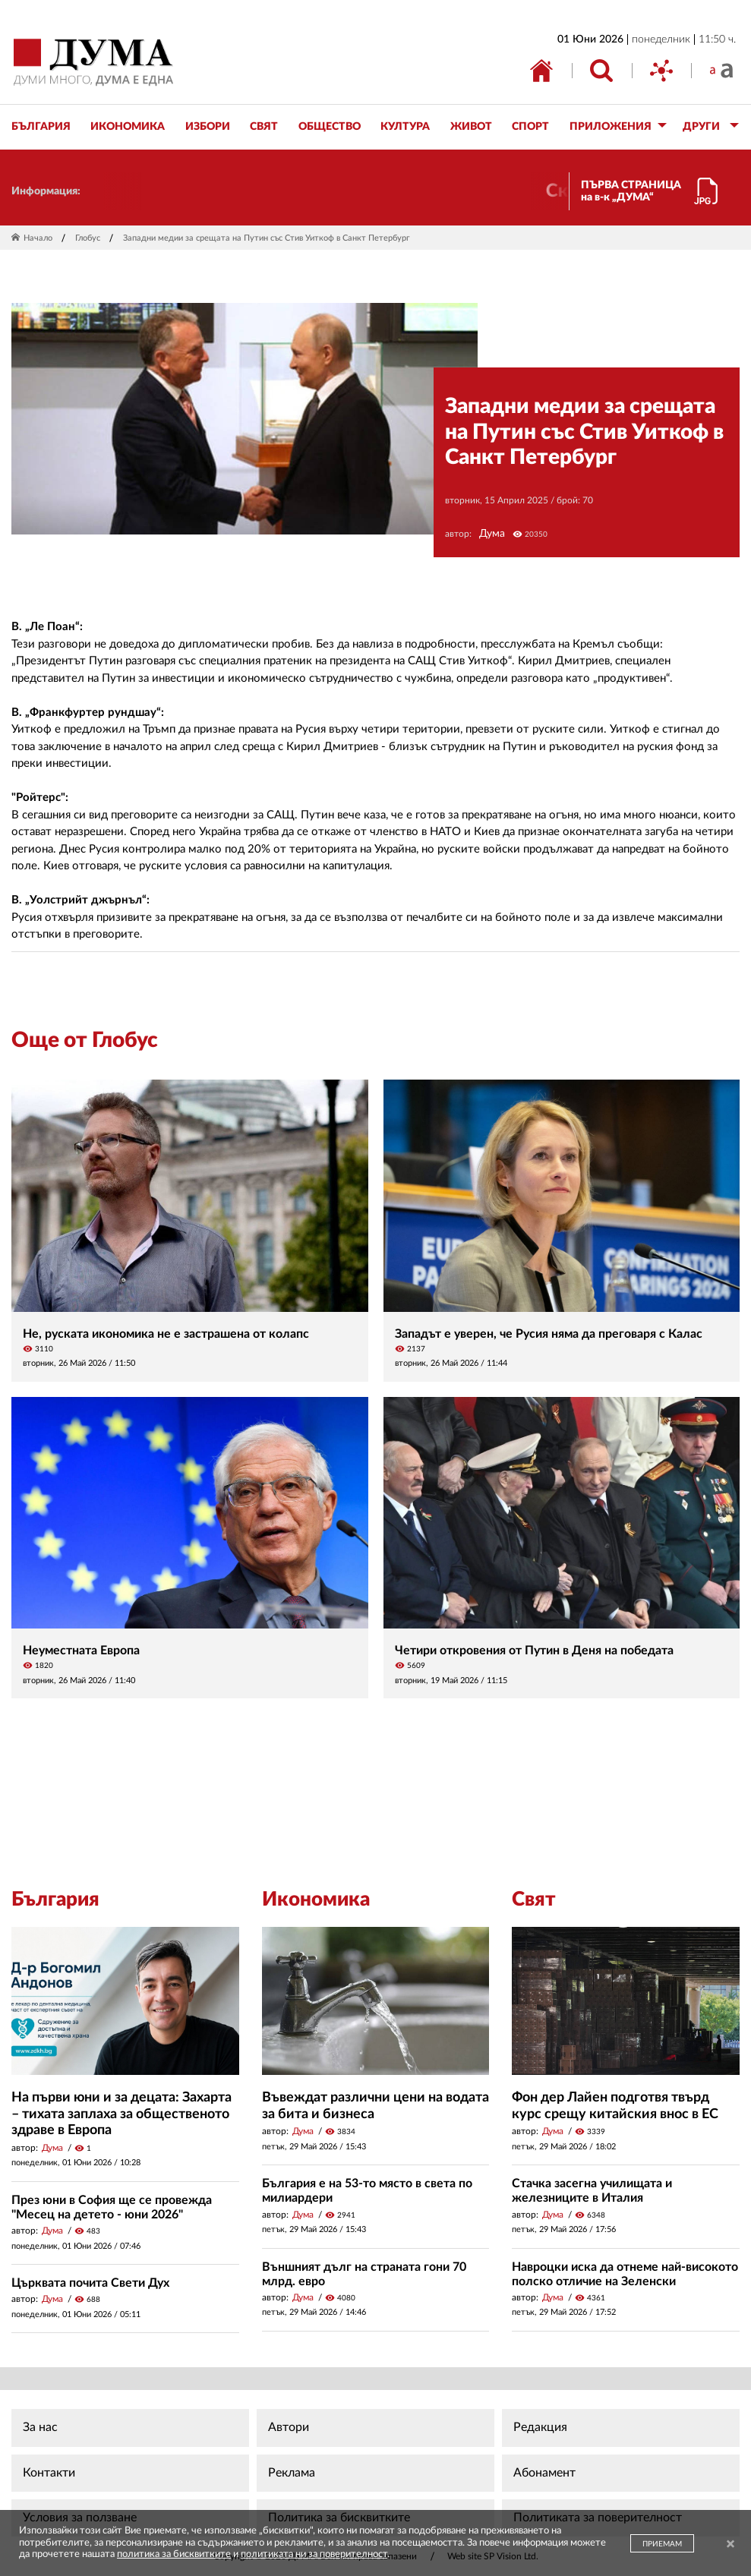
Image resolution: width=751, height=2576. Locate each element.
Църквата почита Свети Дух (90, 2283)
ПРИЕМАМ (662, 2544)
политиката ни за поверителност (314, 2554)
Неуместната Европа (81, 1650)
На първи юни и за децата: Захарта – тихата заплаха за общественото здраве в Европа (121, 2114)
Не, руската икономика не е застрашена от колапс (166, 1334)
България (55, 1899)
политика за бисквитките (174, 2554)
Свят (534, 1899)
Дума (492, 533)
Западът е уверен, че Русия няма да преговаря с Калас (548, 1334)
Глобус (87, 238)
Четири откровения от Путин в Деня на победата (534, 1650)
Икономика (316, 1899)
